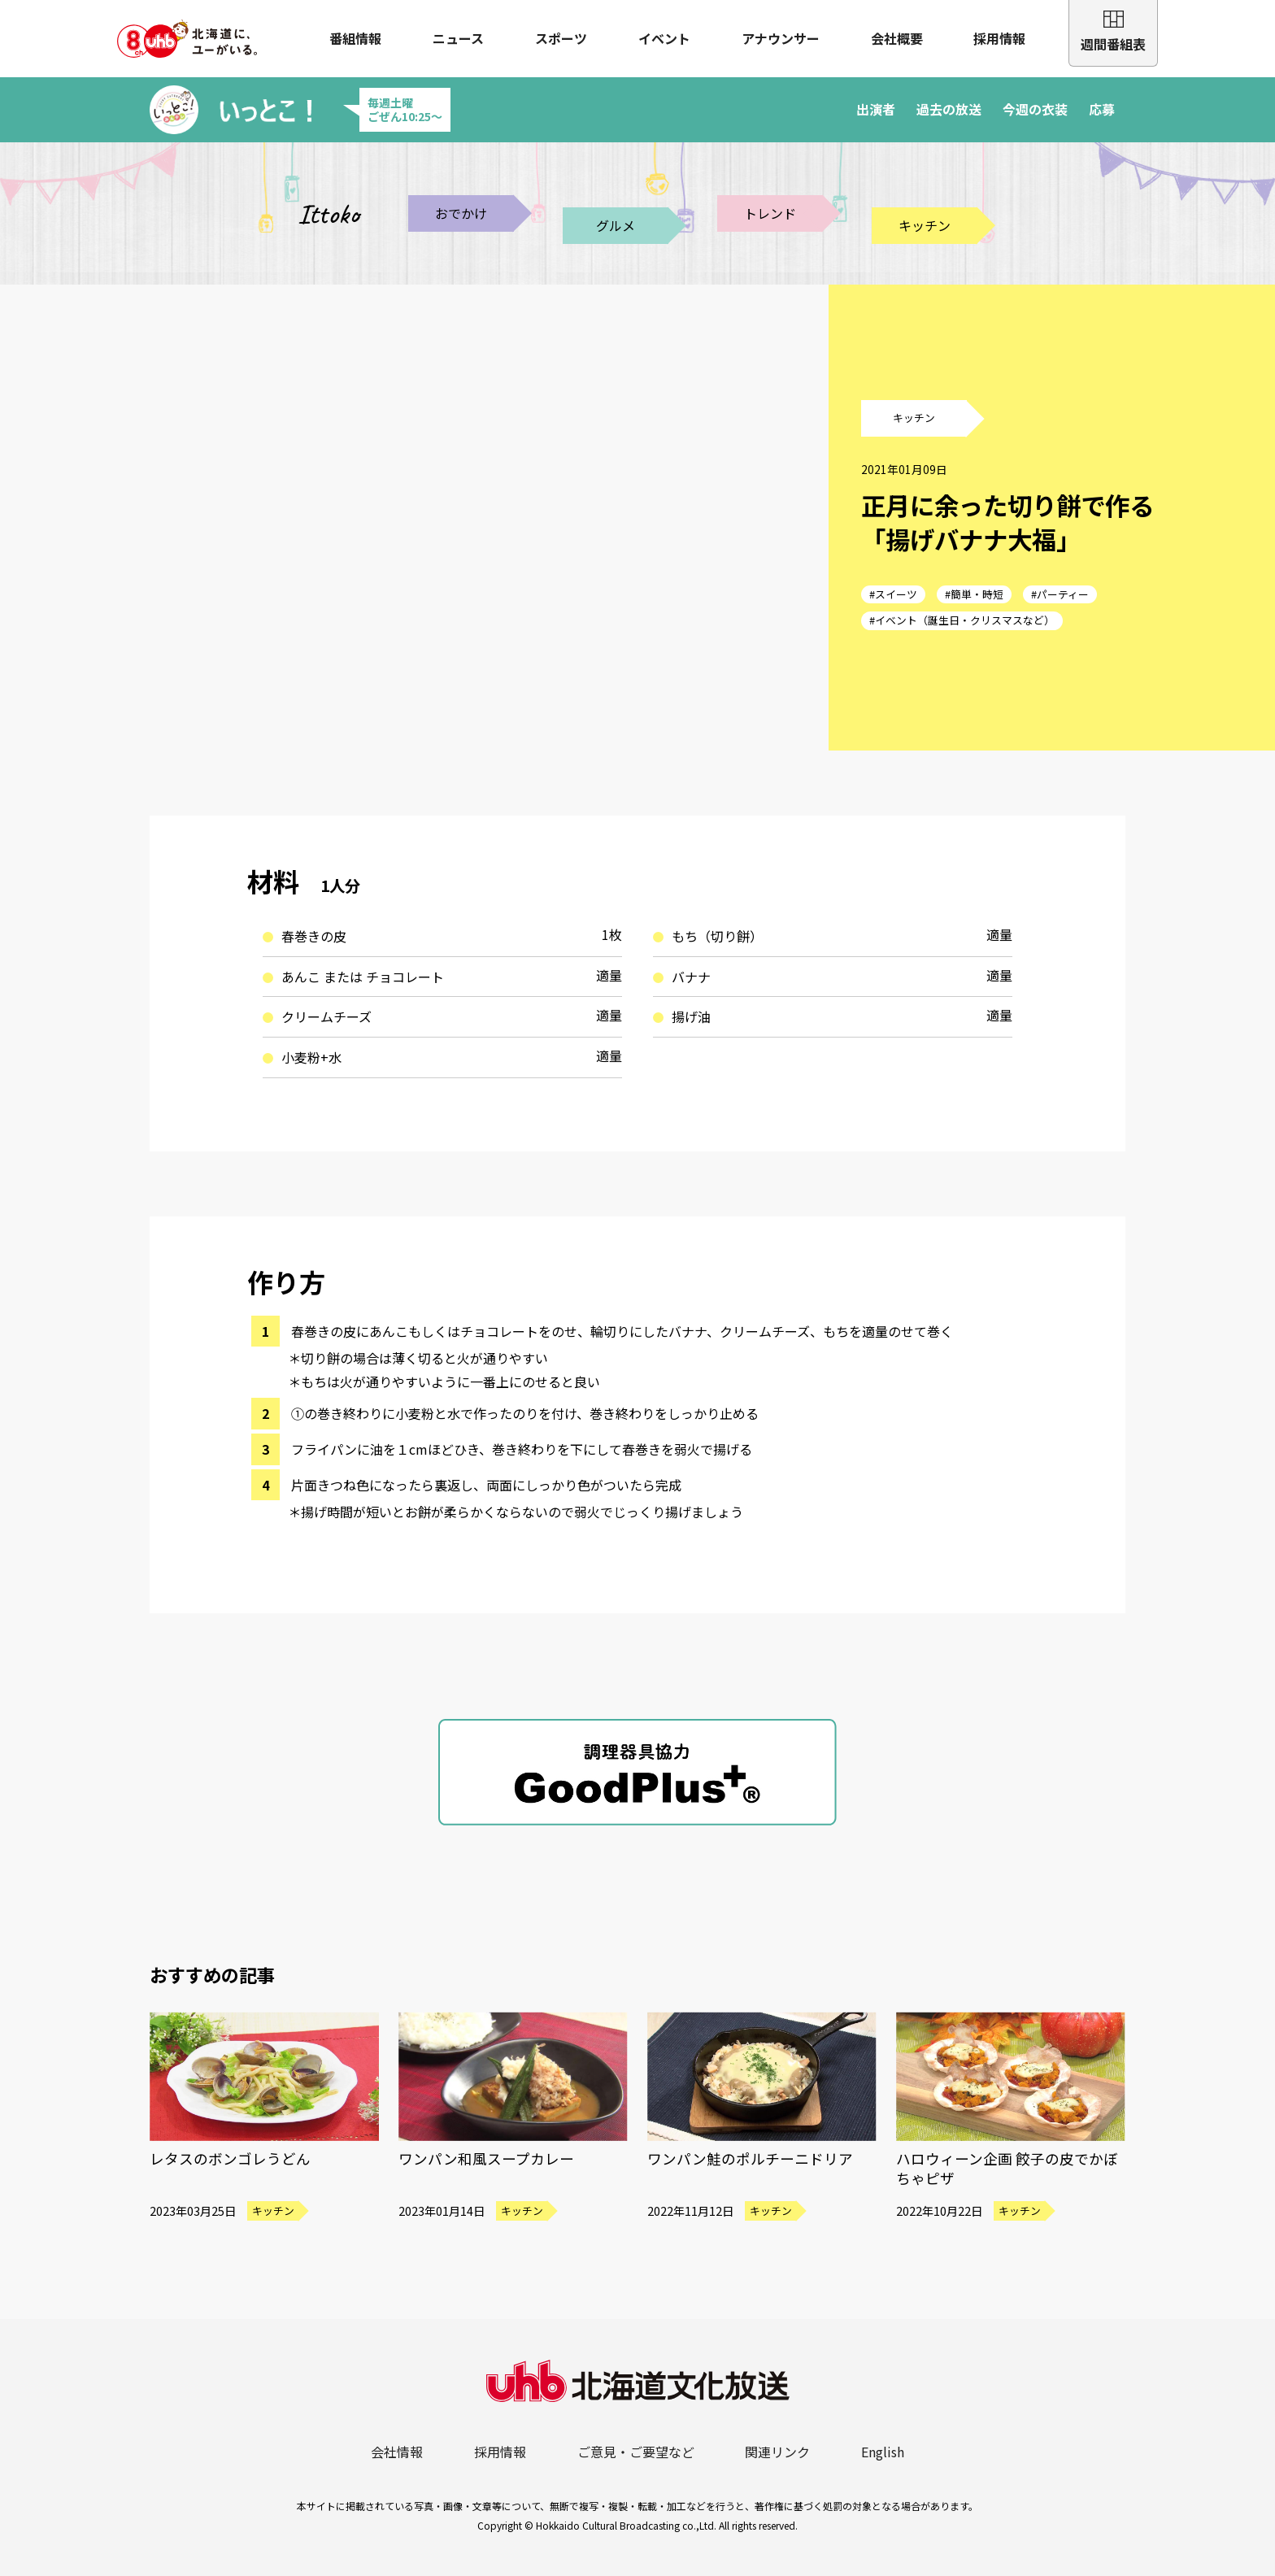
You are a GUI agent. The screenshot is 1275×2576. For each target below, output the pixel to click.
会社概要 (897, 38)
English (882, 2451)
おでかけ (461, 213)
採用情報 (999, 38)
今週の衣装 (1035, 109)
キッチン (925, 225)
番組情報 (355, 38)
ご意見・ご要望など (635, 2451)
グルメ (615, 225)
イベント (664, 38)
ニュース (458, 38)
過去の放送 (948, 109)
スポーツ (561, 38)
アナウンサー (781, 38)
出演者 (875, 109)
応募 (1102, 109)
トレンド (770, 213)
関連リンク (777, 2451)
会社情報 (397, 2451)
